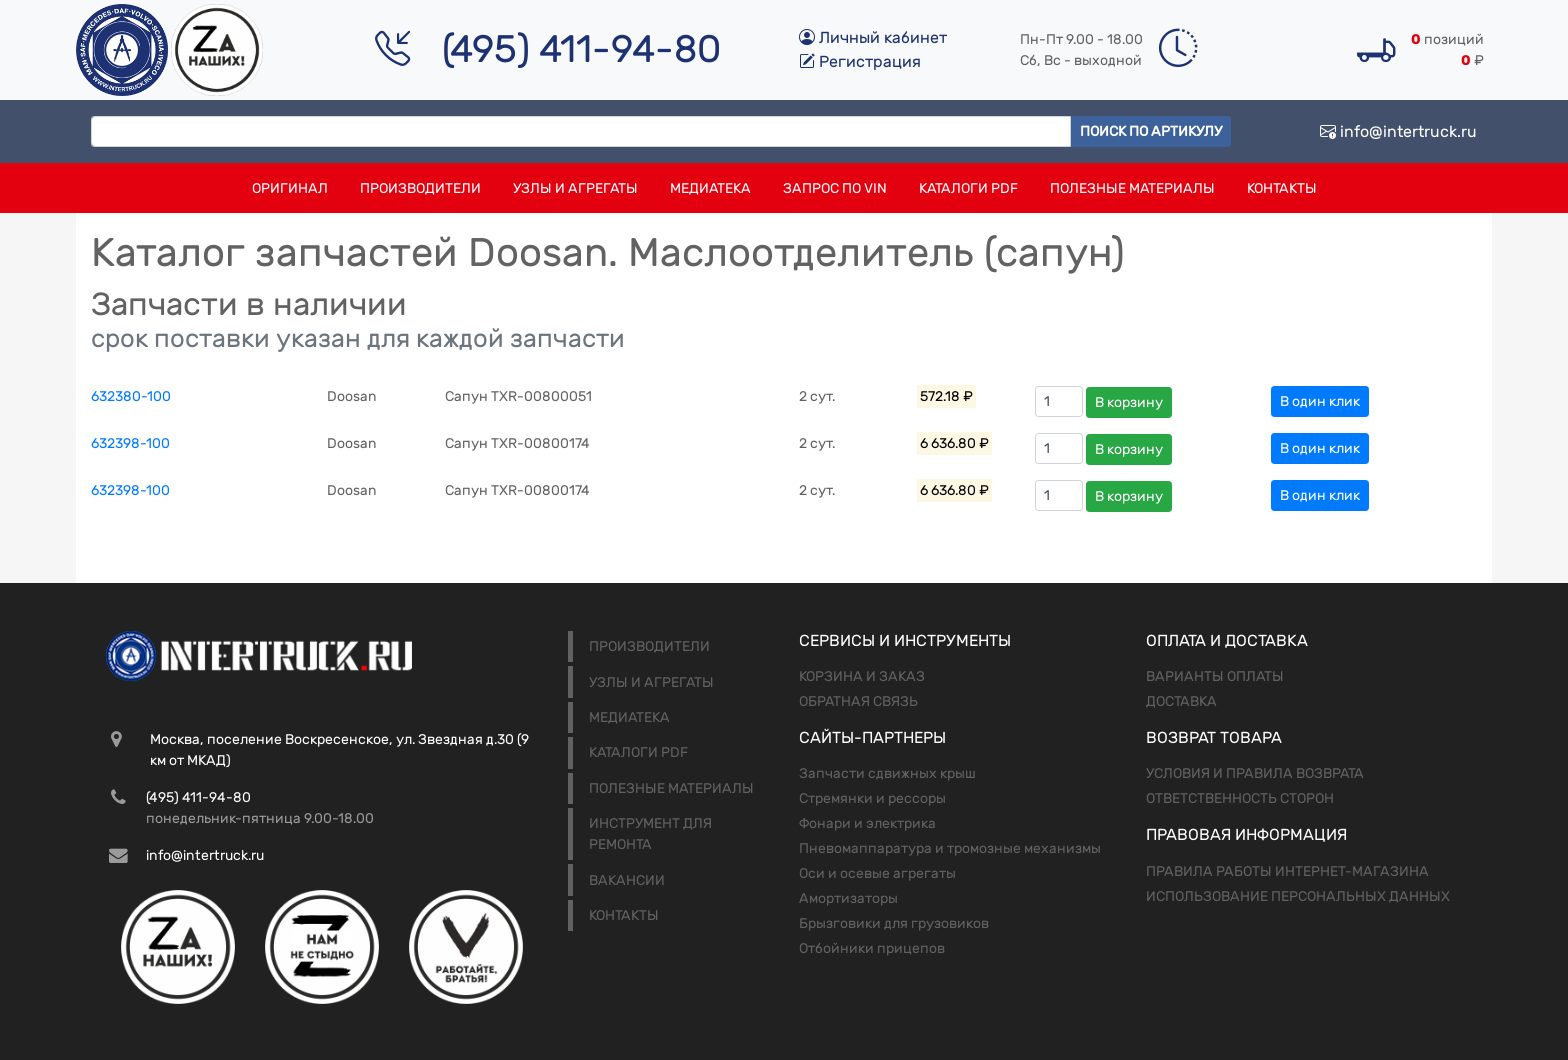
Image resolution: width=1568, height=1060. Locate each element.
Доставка (1181, 701)
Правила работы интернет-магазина (1287, 871)
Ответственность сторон (1240, 798)
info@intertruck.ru (1398, 131)
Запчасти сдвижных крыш (887, 773)
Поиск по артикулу (1151, 131)
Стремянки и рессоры (872, 798)
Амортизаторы (848, 898)
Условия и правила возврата (1255, 773)
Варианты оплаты (1215, 676)
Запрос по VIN (835, 188)
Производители (420, 188)
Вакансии (627, 880)
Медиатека (710, 188)
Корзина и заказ (862, 676)
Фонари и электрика (867, 823)
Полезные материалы (1132, 188)
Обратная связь (858, 701)
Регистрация (860, 61)
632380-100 (131, 396)
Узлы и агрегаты (575, 188)
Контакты (1282, 188)
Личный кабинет (873, 37)
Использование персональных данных (1298, 896)
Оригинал (290, 188)
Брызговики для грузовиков (894, 923)
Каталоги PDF (968, 188)
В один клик (1320, 401)
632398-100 (130, 443)
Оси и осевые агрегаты (877, 873)
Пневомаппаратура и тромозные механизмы (950, 848)
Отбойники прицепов (872, 948)
